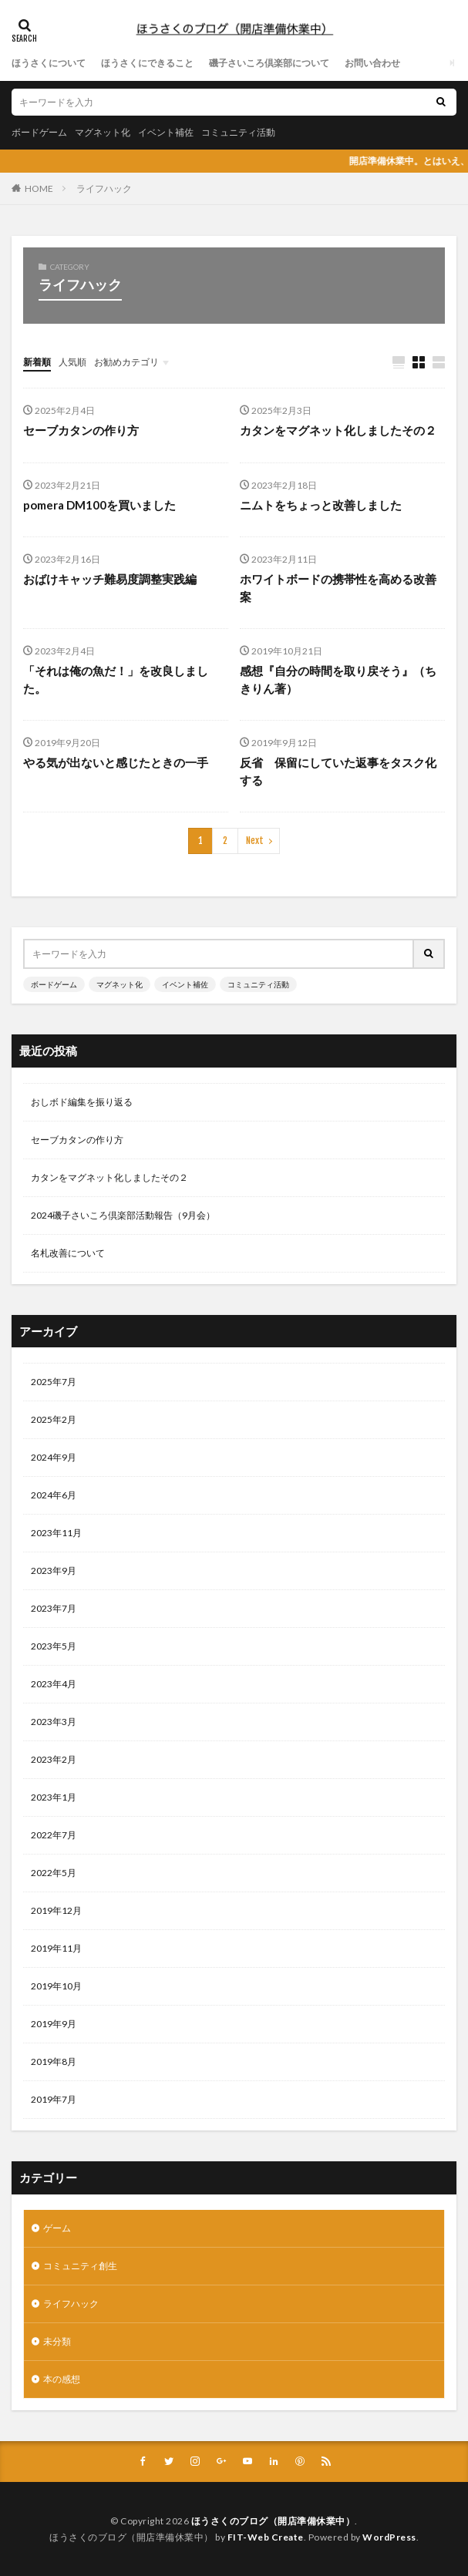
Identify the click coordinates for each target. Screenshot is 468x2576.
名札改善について (68, 1253)
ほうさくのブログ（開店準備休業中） (273, 2521)
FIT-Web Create (265, 2537)
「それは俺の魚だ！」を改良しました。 (115, 679)
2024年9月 (53, 1457)
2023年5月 (53, 1646)
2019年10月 (56, 1986)
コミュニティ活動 (238, 132)
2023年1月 (53, 1797)
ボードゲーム (39, 132)
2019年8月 (53, 2061)
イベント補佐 (166, 132)
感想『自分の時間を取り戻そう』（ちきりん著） (338, 679)
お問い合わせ (372, 63)
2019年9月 (53, 2024)
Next (255, 840)
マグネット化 (102, 132)
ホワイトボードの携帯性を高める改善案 (338, 588)
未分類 (57, 2341)
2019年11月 (56, 1948)
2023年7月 (53, 1608)
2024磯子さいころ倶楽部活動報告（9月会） (123, 1215)
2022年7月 (53, 1835)
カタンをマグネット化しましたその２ (338, 430)
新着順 (37, 362)
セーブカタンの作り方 (81, 430)
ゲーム (57, 2228)
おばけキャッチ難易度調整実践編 (110, 579)
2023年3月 (53, 1721)
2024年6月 (53, 1495)
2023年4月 (53, 1684)
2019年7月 (53, 2099)
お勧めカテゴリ (126, 362)
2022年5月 (53, 1872)
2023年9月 (53, 1570)
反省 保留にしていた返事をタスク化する (338, 771)
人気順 (72, 362)
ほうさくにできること (147, 63)
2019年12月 (56, 1910)
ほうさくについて (49, 63)
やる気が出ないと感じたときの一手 (115, 762)
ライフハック (104, 188)
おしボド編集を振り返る (82, 1102)
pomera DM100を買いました (99, 505)
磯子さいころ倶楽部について (269, 63)
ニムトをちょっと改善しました (321, 505)
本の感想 (61, 2379)
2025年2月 (53, 1419)
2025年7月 (53, 1381)
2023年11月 (56, 1533)
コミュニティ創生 (80, 2266)
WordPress (389, 2537)
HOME (39, 188)
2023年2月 (53, 1759)
